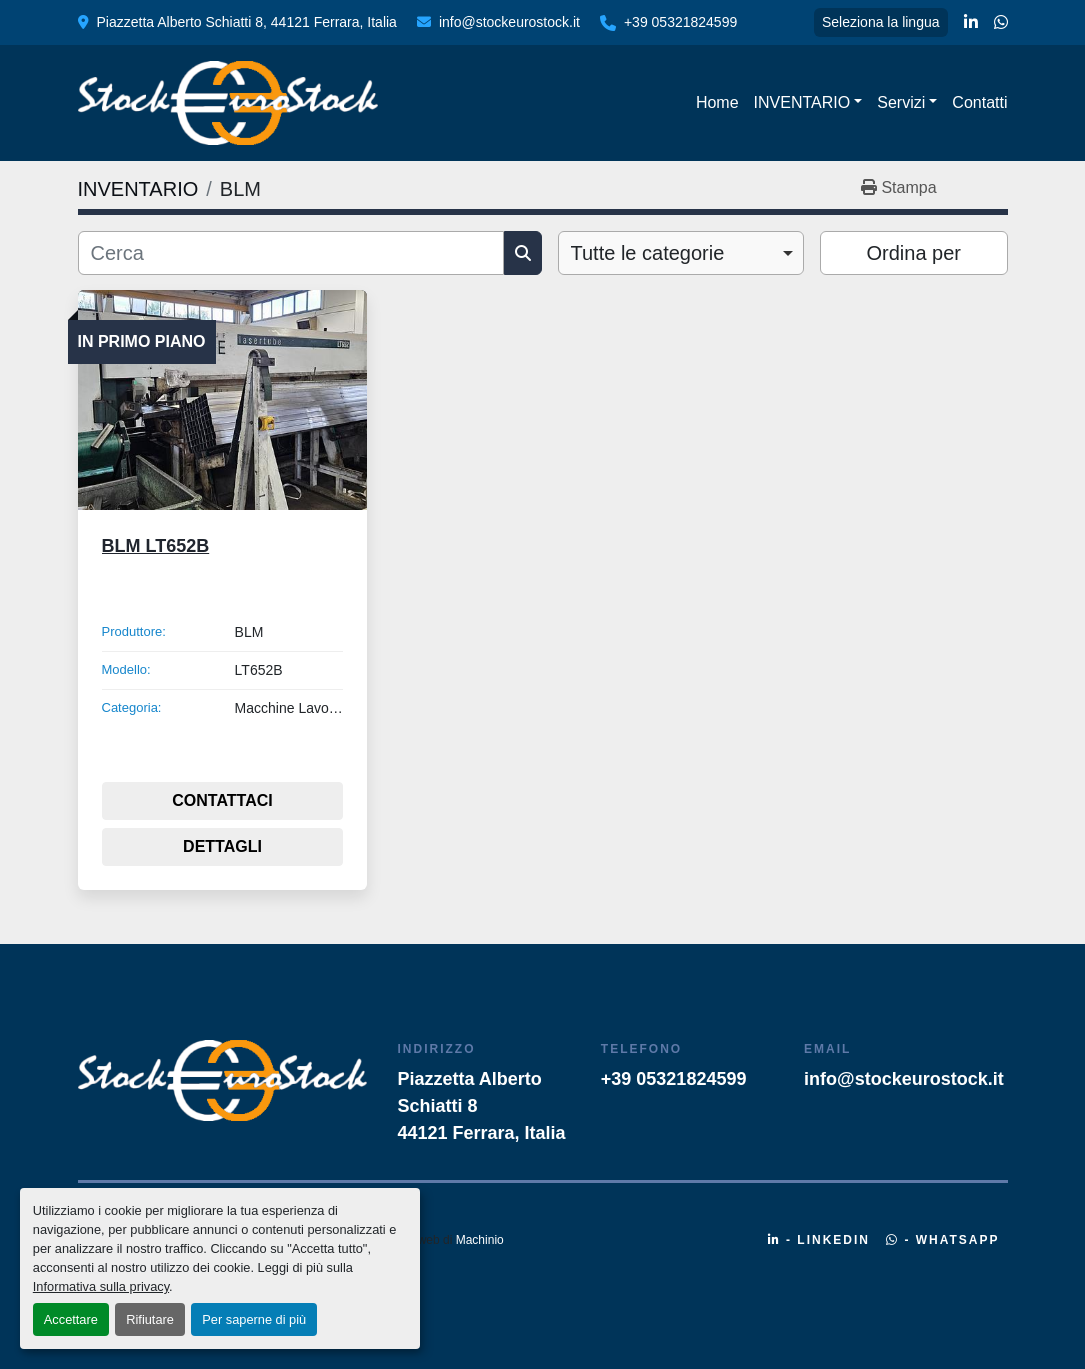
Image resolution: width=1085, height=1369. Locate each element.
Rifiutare (150, 1319)
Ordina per (914, 253)
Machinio (480, 1240)
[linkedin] (971, 23)
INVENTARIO (802, 102)
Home (717, 102)
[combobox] (681, 253)
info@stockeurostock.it (509, 22)
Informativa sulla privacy (101, 1286)
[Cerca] (291, 253)
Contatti (979, 102)
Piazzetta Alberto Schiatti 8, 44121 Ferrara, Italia (247, 22)
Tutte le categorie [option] (648, 253)
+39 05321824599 (680, 22)
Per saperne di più (254, 1319)
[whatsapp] (1001, 23)
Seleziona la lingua (881, 22)
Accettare (71, 1319)
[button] (808, 103)
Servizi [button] (901, 102)
